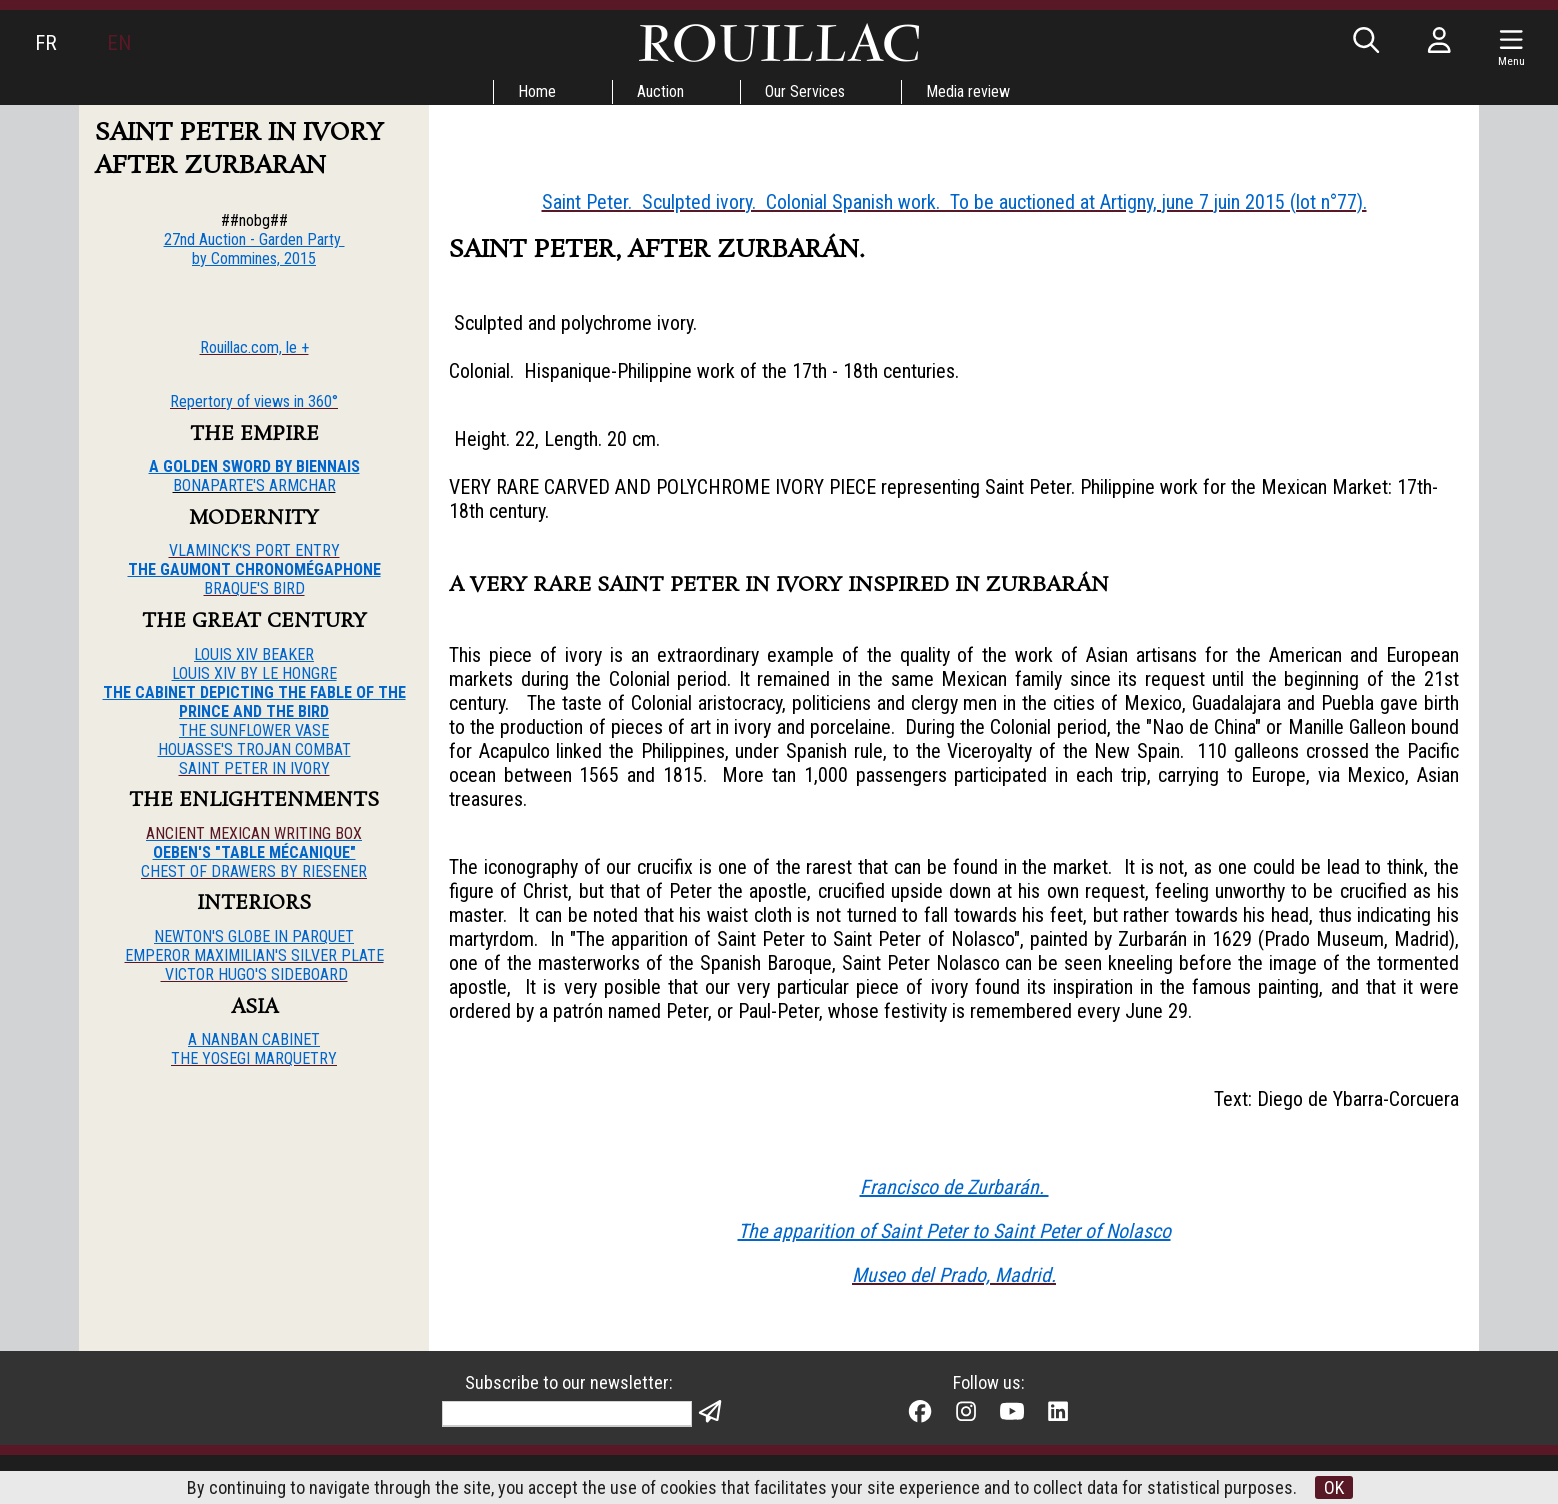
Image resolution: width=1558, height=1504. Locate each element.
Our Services (805, 91)
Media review (968, 91)
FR (46, 43)
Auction (660, 91)
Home (537, 91)
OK (1334, 1487)
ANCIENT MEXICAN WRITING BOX (254, 833)
